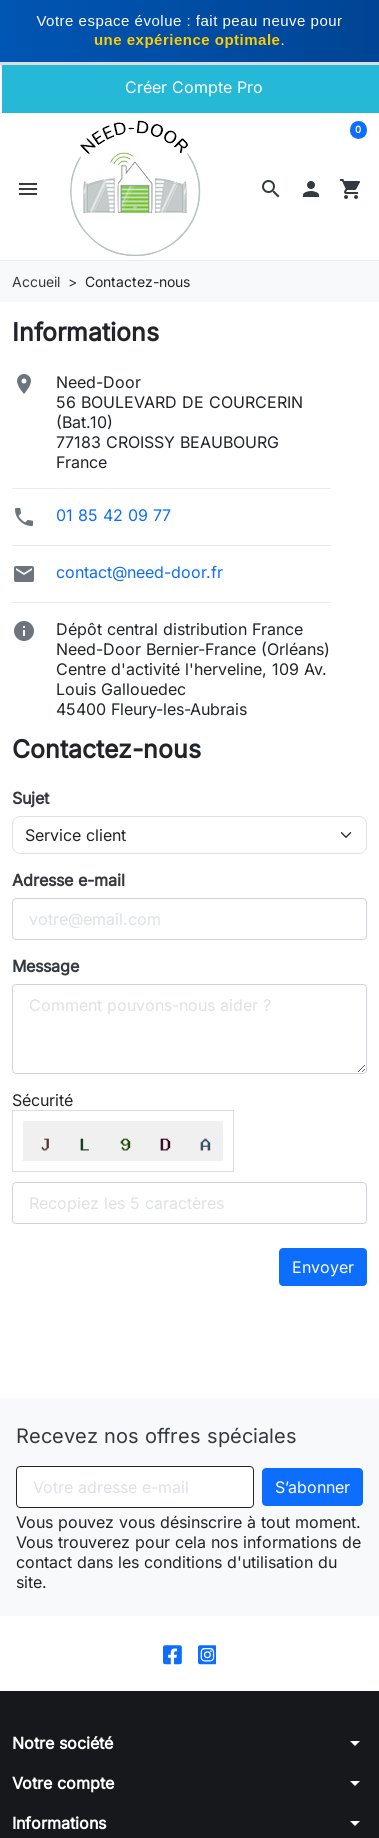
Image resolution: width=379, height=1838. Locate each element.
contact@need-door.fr (139, 572)
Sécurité (42, 1100)
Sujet (30, 798)
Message (45, 966)
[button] (271, 189)
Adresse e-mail (68, 880)
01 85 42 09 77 (113, 515)
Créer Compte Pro (191, 87)
